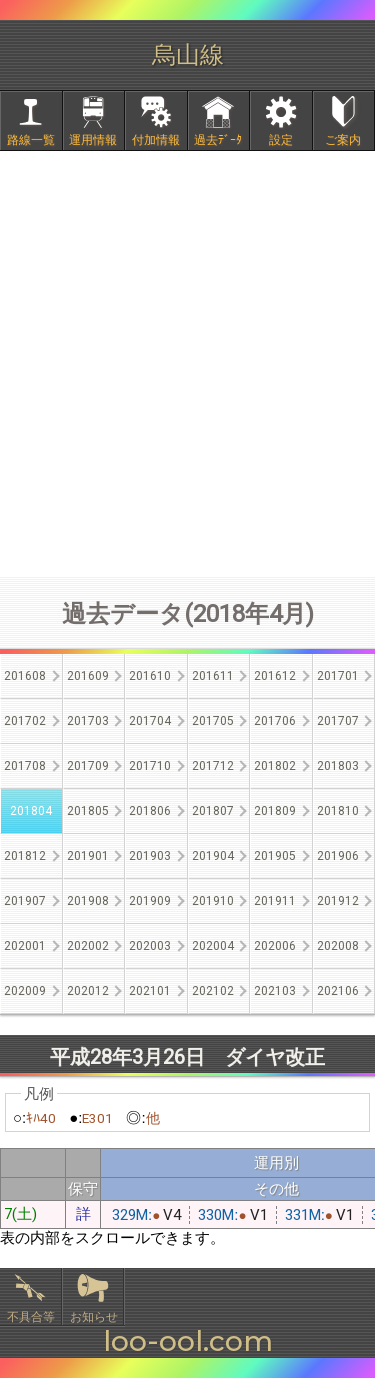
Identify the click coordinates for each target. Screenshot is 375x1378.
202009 (25, 991)
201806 (150, 811)
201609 (88, 676)
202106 (338, 991)
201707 (338, 721)
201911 (275, 901)
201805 (88, 811)
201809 (275, 811)
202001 (25, 946)
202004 (213, 946)
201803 (338, 766)
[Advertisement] (187, 363)
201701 (338, 676)
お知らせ (94, 1317)
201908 (88, 901)
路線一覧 (31, 140)
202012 (88, 991)
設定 (281, 140)
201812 (25, 856)
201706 (275, 721)
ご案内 (343, 140)
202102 (213, 991)
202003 (150, 946)
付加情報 (156, 140)
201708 (25, 766)
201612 (275, 676)
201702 (25, 721)
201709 (88, 766)
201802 (275, 766)
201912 (338, 901)
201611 (213, 676)
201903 (150, 856)
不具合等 (31, 1317)
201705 (213, 721)
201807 (213, 811)
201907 (25, 901)
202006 (275, 946)
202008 (338, 946)
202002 (88, 946)
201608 (25, 676)
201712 (213, 766)
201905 (275, 856)
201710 (150, 766)
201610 (150, 676)
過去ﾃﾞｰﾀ (218, 140)
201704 (150, 721)
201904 (213, 856)
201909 (150, 901)
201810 (338, 811)
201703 (88, 721)
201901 (88, 856)
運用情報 (93, 140)
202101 (150, 991)
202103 (275, 991)
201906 (338, 856)
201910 (213, 901)
